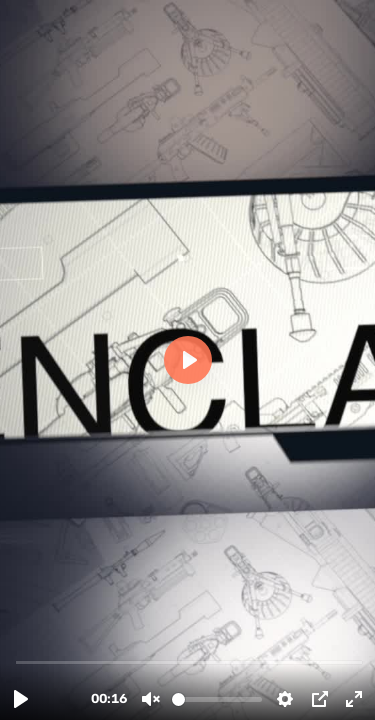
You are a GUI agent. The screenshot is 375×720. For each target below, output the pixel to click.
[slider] (189, 661)
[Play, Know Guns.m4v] (21, 699)
